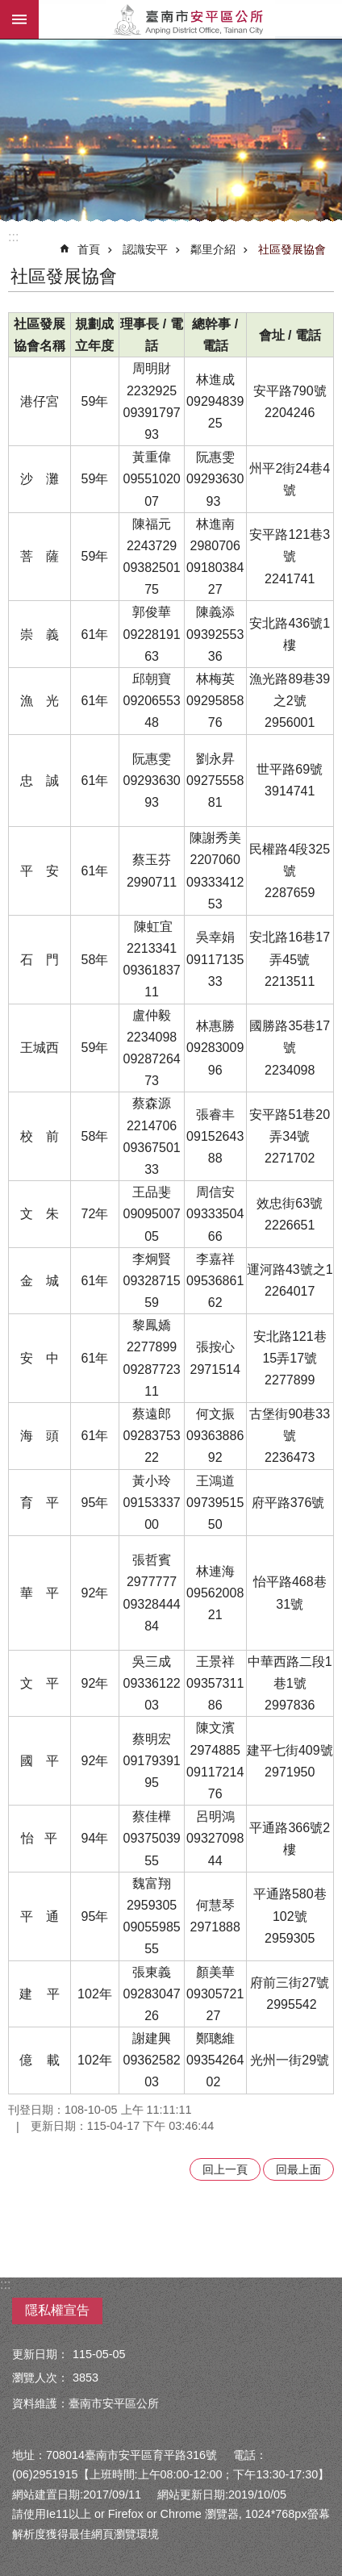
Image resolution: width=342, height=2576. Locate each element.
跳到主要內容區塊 (8, 8)
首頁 (88, 249)
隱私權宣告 (57, 2310)
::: (13, 237)
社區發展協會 (292, 249)
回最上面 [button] (298, 2169)
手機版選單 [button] (19, 19)
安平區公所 (190, 19)
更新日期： (40, 2354)
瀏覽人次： (40, 2377)
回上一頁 (225, 2169)
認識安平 (145, 249)
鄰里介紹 (213, 249)
